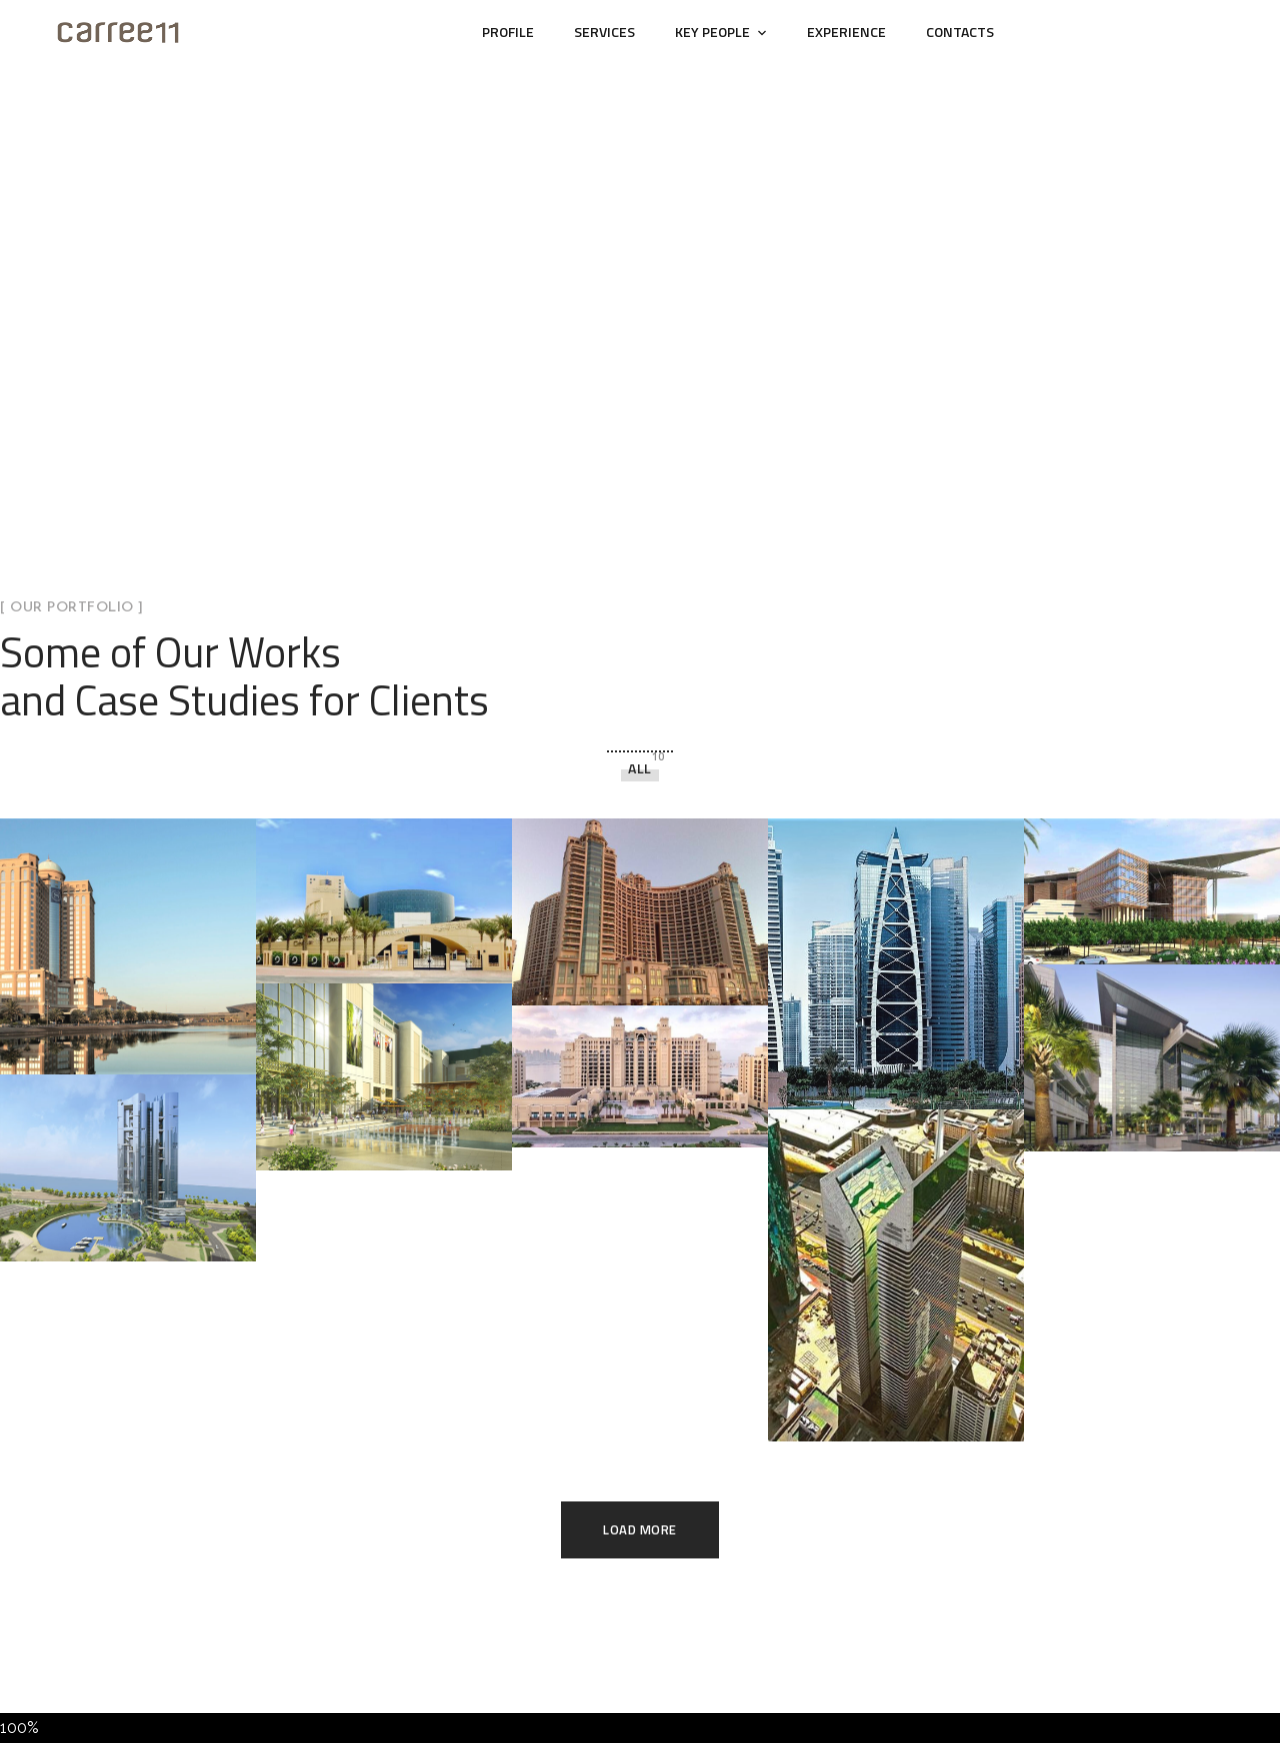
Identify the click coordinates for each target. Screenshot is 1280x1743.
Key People (712, 31)
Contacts (960, 31)
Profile (508, 31)
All (640, 679)
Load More (640, 1441)
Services (604, 31)
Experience (846, 31)
